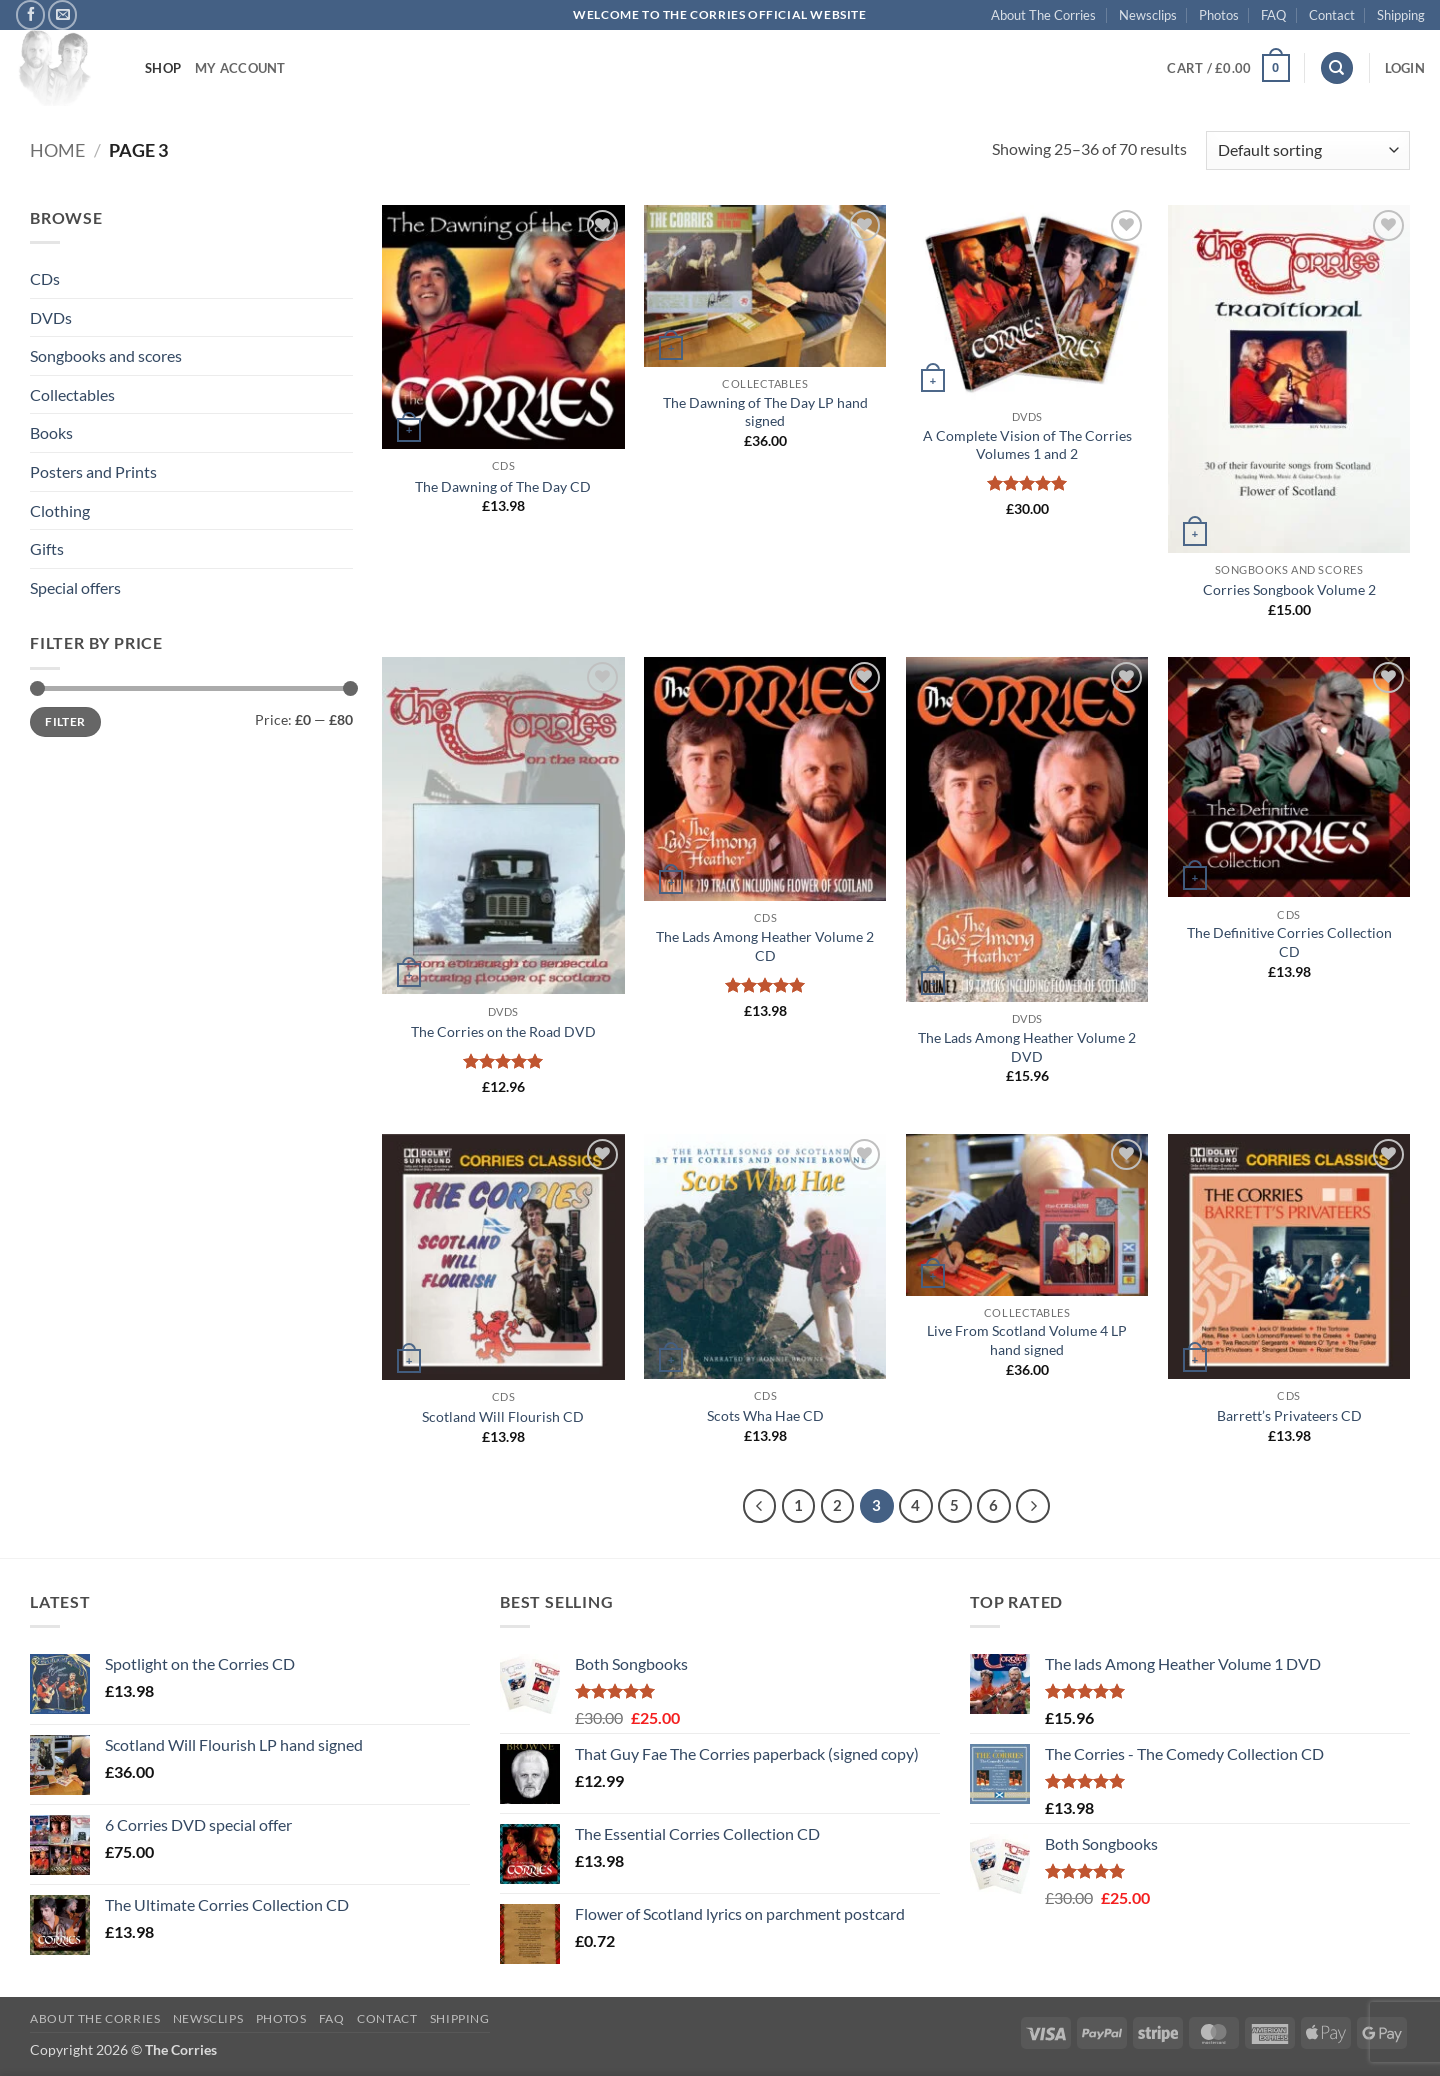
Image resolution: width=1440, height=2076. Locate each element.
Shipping (1401, 15)
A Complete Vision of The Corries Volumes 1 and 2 (1027, 445)
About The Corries (1043, 15)
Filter (65, 721)
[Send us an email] (62, 14)
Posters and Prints (93, 471)
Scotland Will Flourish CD (503, 1416)
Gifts (47, 548)
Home (57, 150)
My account (240, 68)
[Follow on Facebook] (30, 14)
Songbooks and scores (106, 355)
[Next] (1033, 1506)
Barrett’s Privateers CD (1289, 1415)
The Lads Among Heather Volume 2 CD (765, 946)
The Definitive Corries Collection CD (1289, 942)
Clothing (60, 510)
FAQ (1273, 15)
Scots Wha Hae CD (765, 1415)
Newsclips (1148, 15)
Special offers (75, 587)
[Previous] (760, 1506)
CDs (45, 278)
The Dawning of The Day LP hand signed (765, 412)
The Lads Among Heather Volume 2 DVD (1027, 1047)
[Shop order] (1308, 150)
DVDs (51, 317)
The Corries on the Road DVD (503, 1031)
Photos (1219, 15)
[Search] (1337, 68)
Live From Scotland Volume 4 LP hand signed (1027, 1340)
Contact (1332, 15)
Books (51, 432)
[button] (1228, 68)
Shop (163, 68)
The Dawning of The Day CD (503, 486)
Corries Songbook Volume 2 (1289, 589)
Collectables (72, 394)
